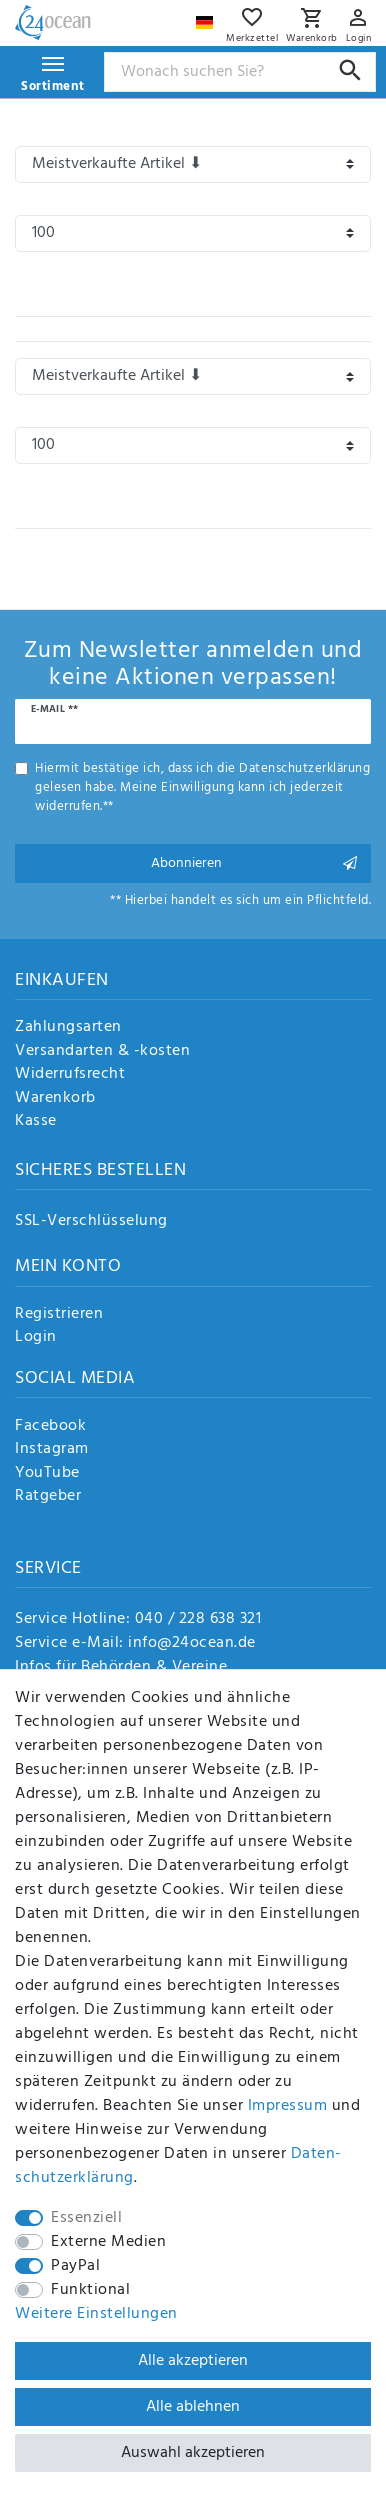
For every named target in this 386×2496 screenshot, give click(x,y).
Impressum (288, 2106)
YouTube (47, 1474)
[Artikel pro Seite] (193, 233)
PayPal (75, 2266)
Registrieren (59, 1315)
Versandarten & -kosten (102, 1052)
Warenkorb (55, 1099)
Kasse (36, 1122)
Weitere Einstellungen (96, 2314)
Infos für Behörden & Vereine (121, 1667)
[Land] (207, 17)
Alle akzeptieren (193, 2361)
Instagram (52, 1450)
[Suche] (350, 70)
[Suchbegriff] (240, 72)
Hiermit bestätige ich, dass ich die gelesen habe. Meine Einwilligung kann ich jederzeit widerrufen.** (202, 788)
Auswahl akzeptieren (193, 2453)
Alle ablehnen (193, 2407)
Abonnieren (254, 863)
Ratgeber (48, 1497)
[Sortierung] (193, 164)
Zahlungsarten (68, 1028)
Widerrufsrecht (70, 1075)
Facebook (50, 1427)
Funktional (90, 2290)
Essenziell (86, 2218)
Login (36, 1338)
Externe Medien (108, 2242)
